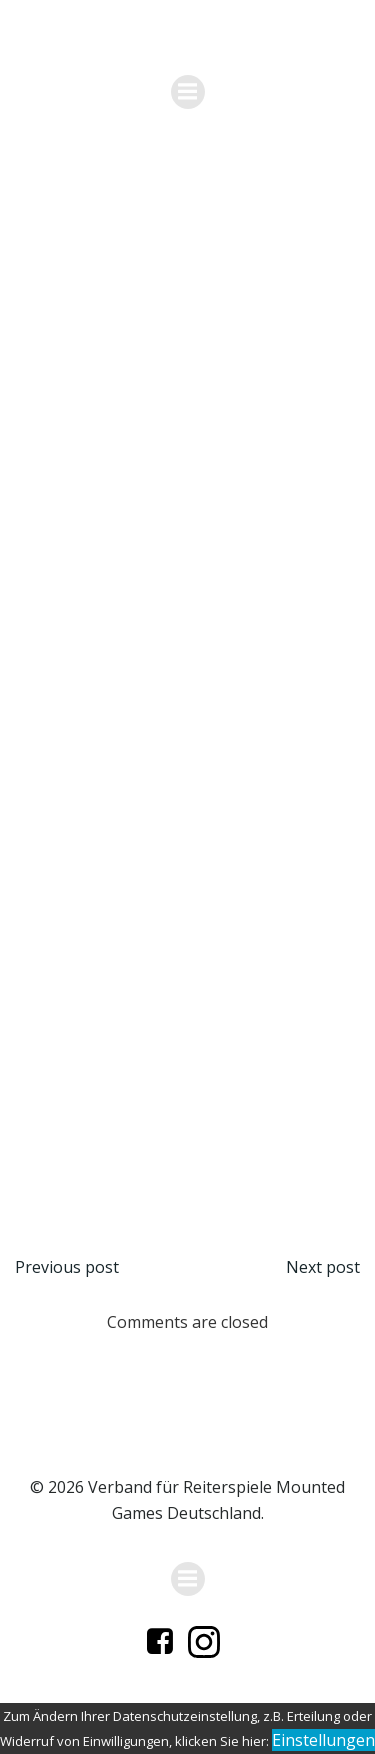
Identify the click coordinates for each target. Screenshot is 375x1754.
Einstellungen (323, 1740)
